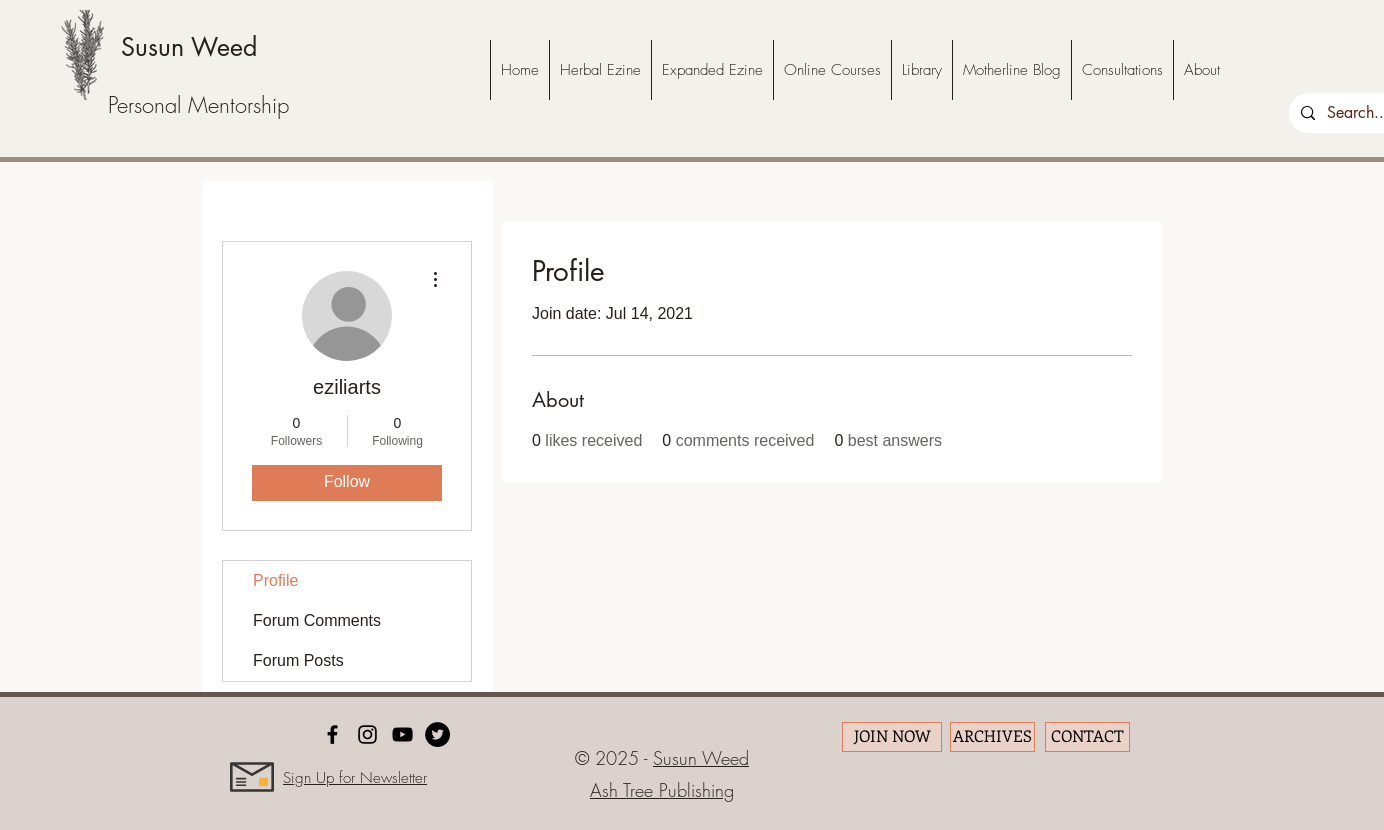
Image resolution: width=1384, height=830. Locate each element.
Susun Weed (189, 47)
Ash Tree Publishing (662, 790)
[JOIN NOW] (892, 737)
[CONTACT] (1087, 737)
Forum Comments (317, 620)
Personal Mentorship (198, 105)
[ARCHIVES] (992, 737)
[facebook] (332, 734)
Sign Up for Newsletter (355, 778)
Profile (275, 580)
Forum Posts (298, 660)
